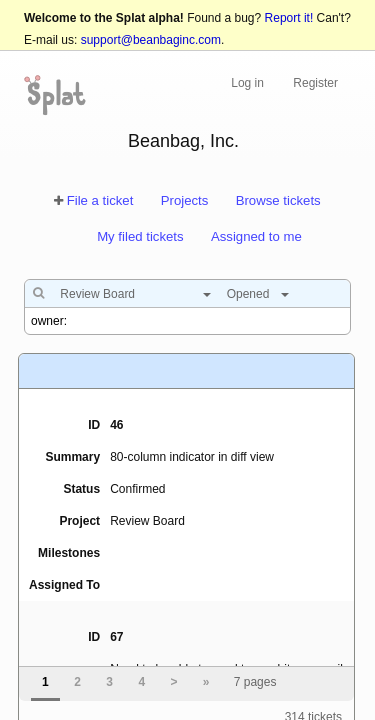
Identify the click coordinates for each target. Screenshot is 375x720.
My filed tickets (140, 236)
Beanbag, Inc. (183, 141)
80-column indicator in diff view (192, 457)
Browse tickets (278, 200)
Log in (247, 83)
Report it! (289, 18)
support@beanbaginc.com (151, 40)
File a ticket (100, 200)
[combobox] (130, 294)
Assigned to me (256, 236)
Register (315, 83)
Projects (185, 200)
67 (116, 637)
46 (116, 425)
